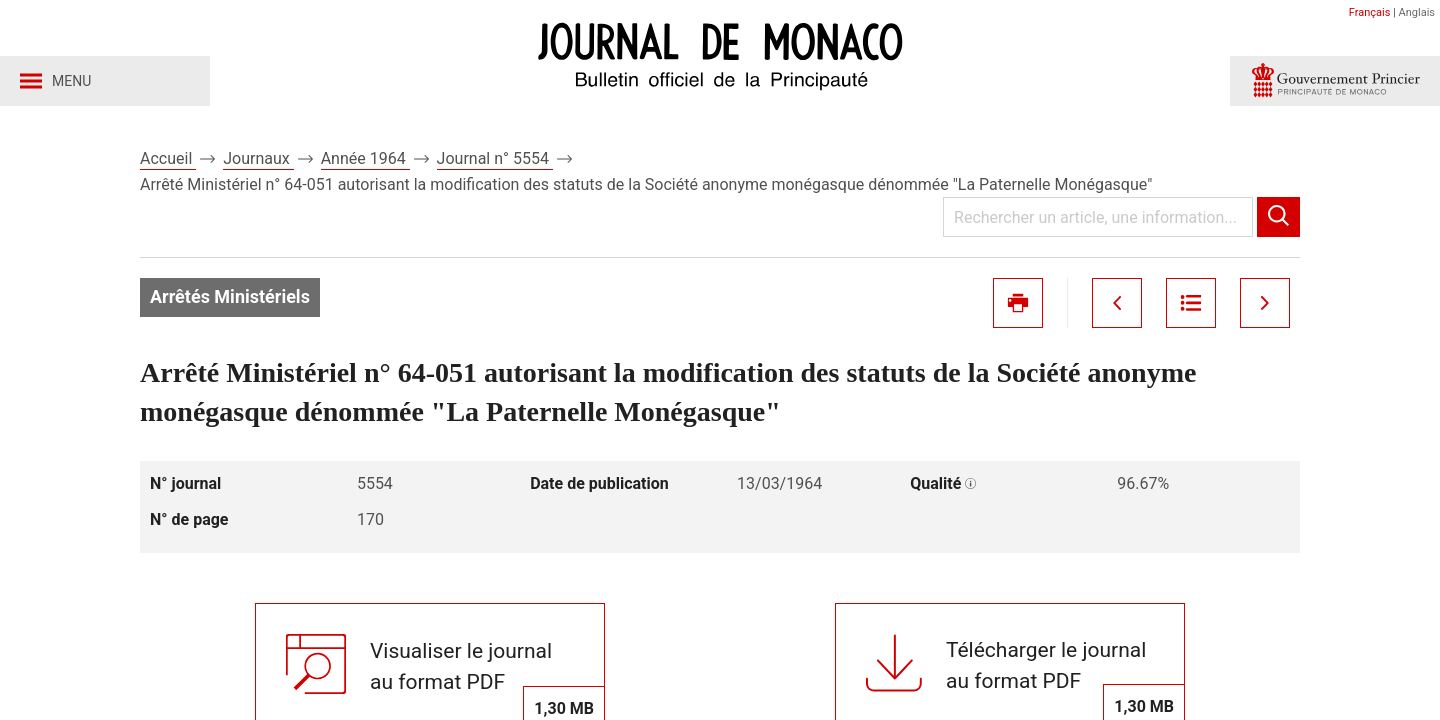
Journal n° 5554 (495, 158)
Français (1370, 12)
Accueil (168, 158)
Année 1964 (365, 158)
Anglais (1417, 12)
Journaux (258, 158)
